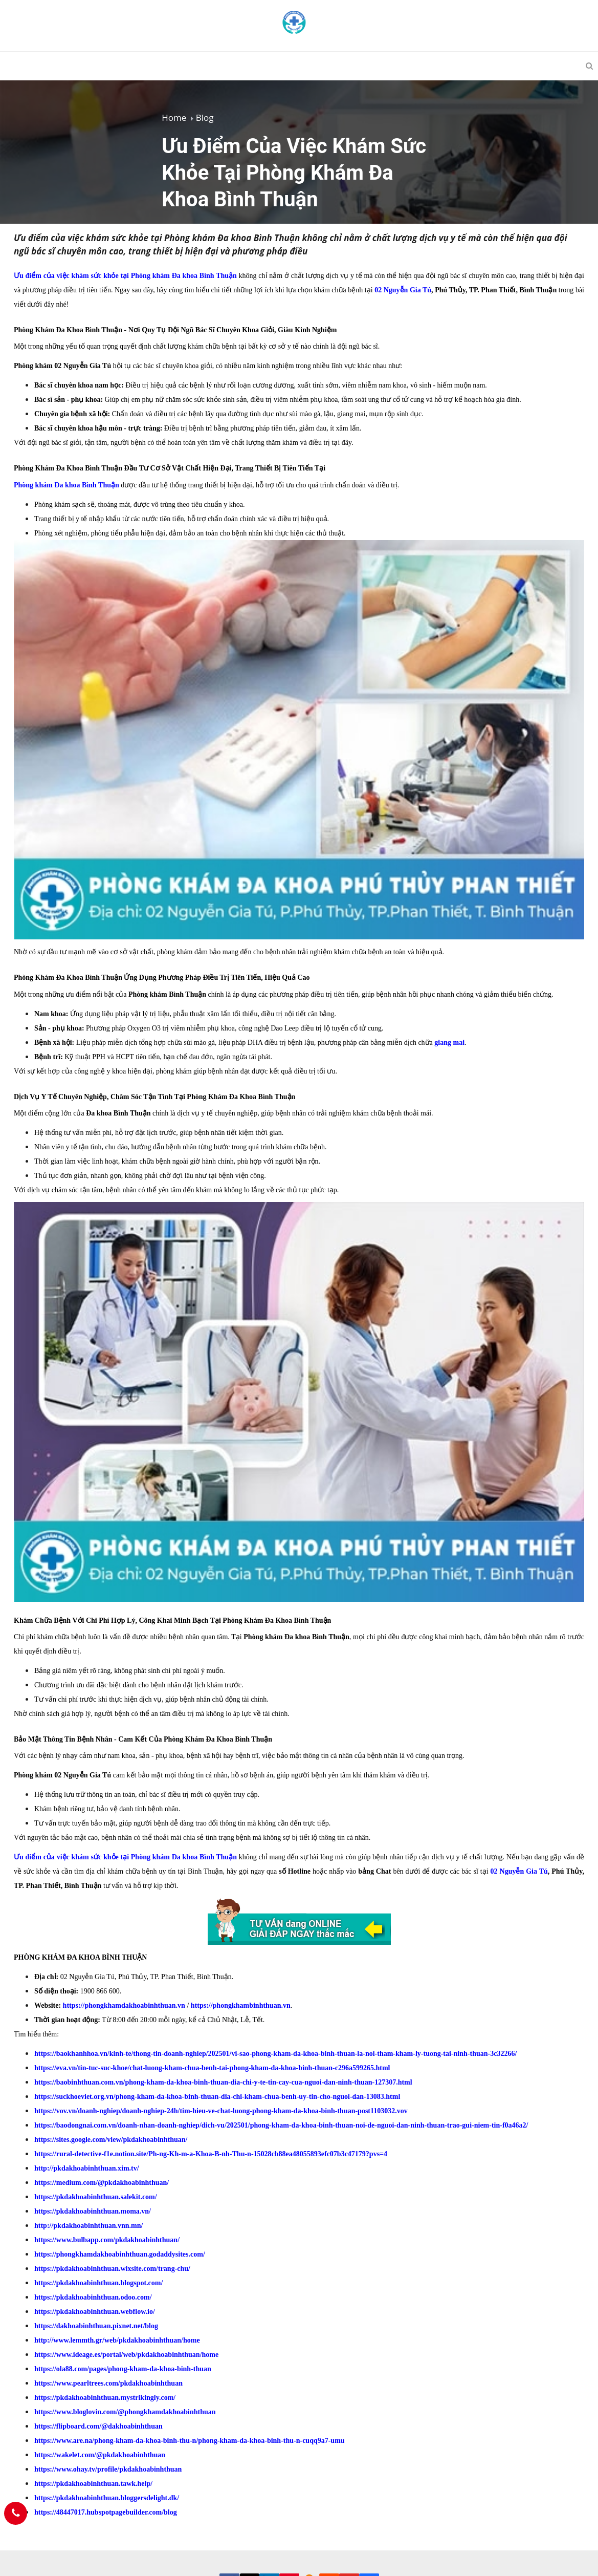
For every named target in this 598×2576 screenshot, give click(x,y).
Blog (205, 117)
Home (174, 117)
